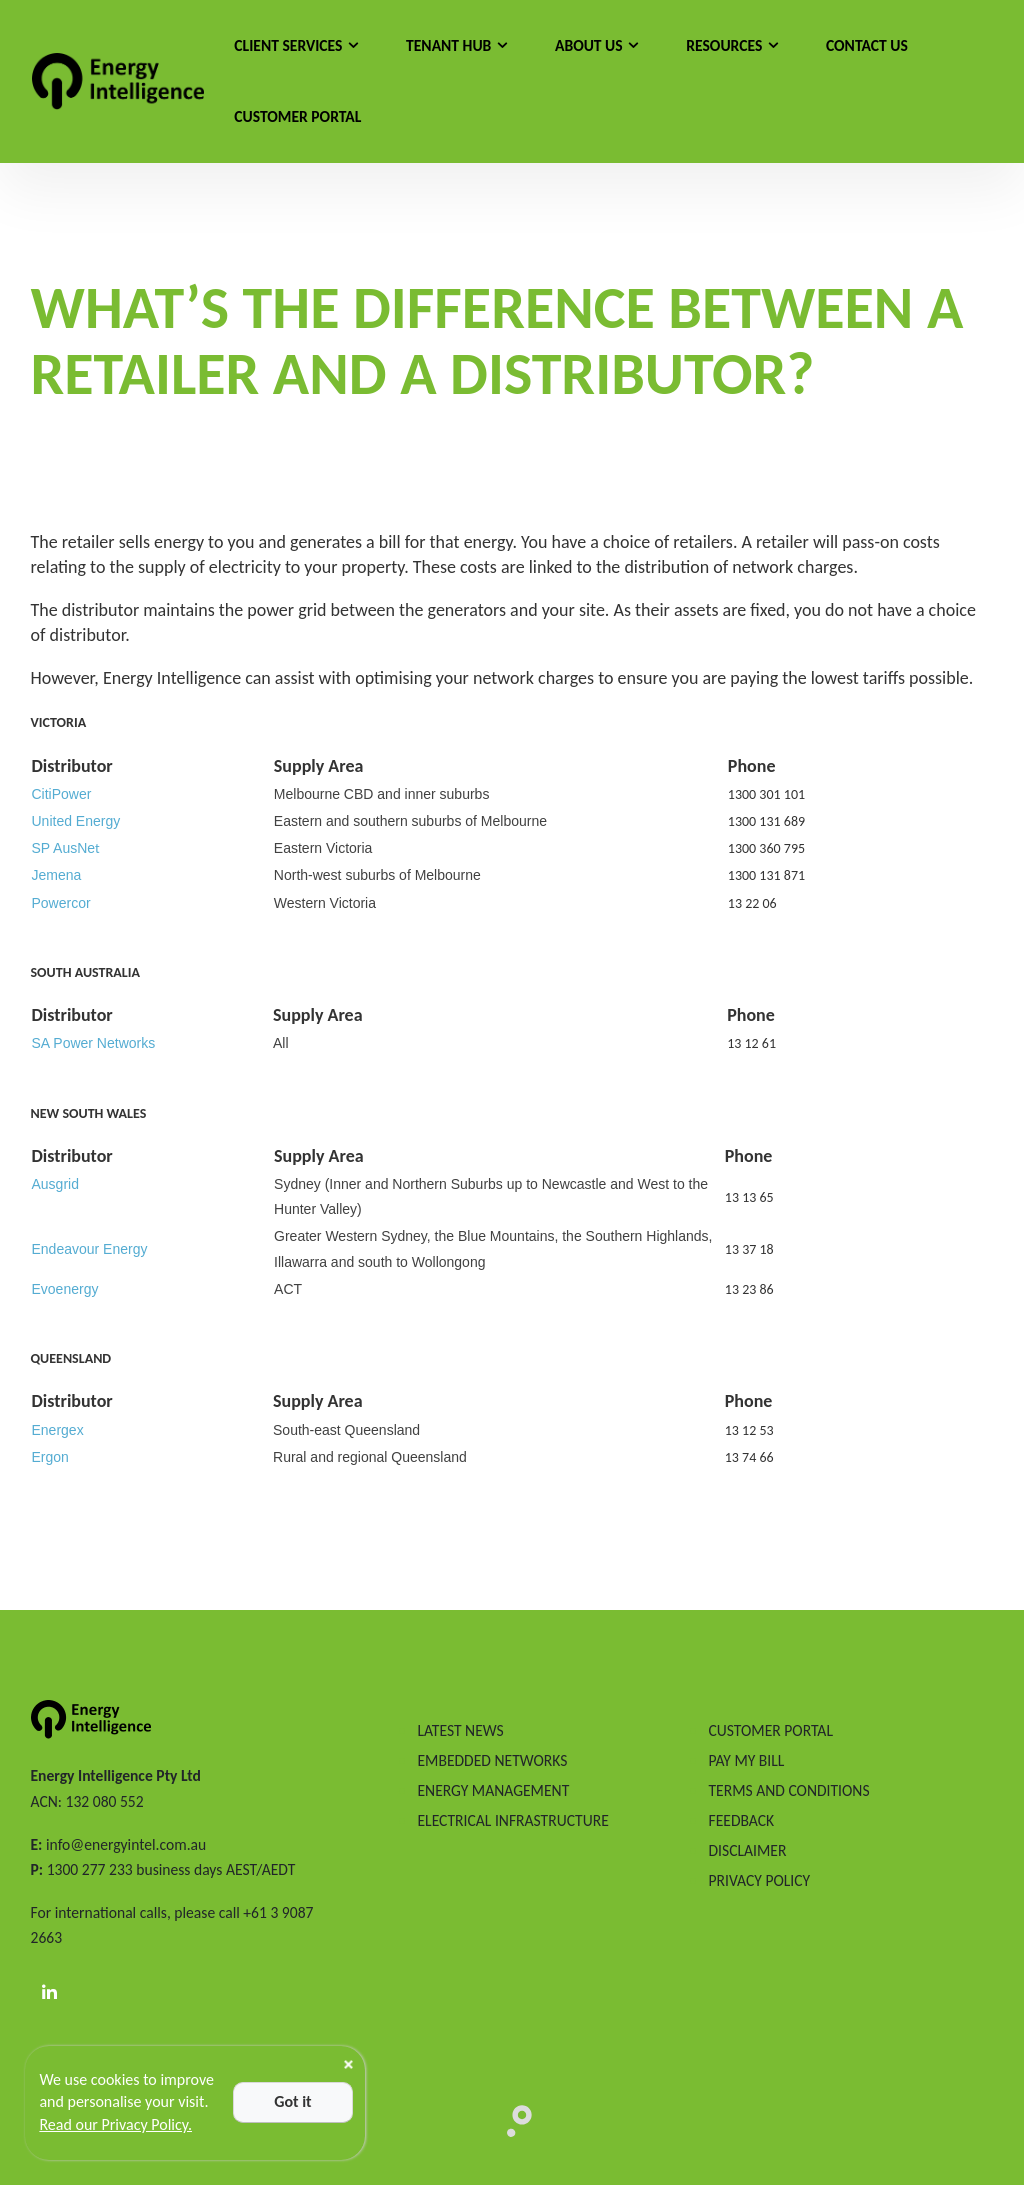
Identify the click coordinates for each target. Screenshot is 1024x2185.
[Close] (348, 2064)
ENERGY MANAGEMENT (493, 1790)
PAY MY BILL (746, 1760)
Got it (292, 2101)
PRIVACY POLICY (759, 1880)
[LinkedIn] (50, 1993)
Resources (724, 45)
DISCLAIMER (747, 1850)
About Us (589, 45)
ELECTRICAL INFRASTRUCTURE (512, 1820)
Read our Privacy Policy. (115, 2124)
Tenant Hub (448, 45)
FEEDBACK (741, 1820)
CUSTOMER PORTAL (770, 1730)
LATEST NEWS (460, 1730)
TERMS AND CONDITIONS (788, 1790)
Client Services (288, 45)
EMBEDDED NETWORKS (492, 1760)
